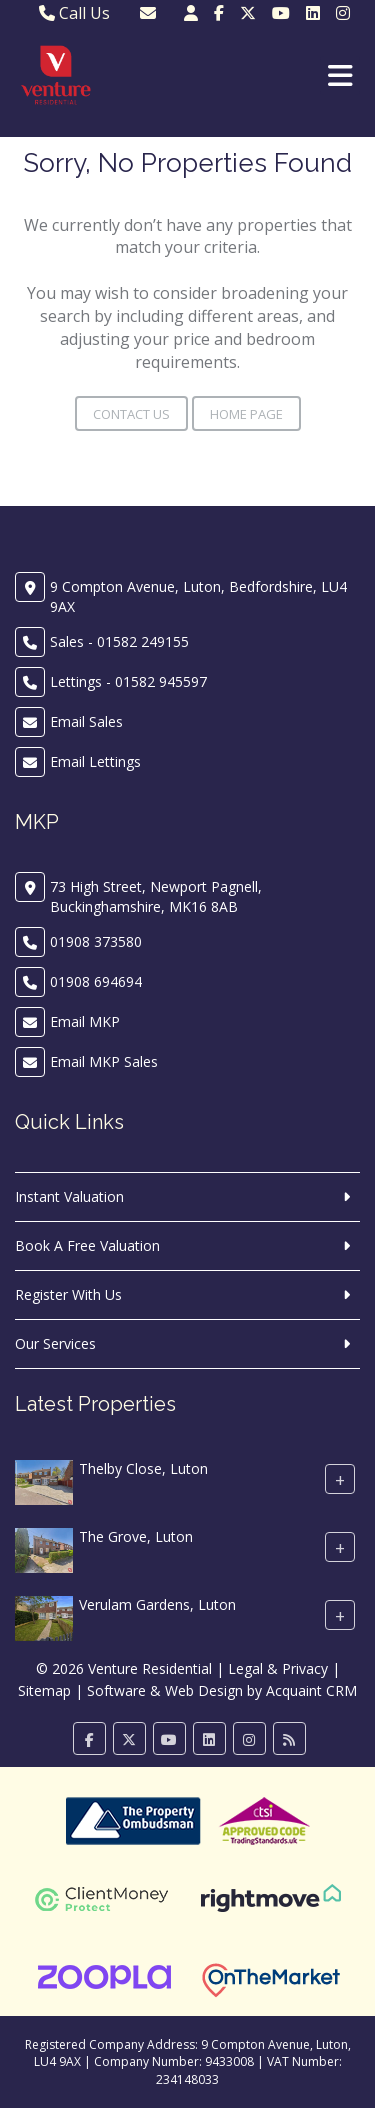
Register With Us (68, 1294)
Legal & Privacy (278, 1668)
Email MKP (85, 1021)
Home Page (246, 414)
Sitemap (44, 1690)
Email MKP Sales (104, 1061)
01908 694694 (96, 981)
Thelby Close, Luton (143, 1469)
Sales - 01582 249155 (119, 641)
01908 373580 (96, 941)
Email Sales (86, 721)
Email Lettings (95, 761)
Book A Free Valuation (87, 1245)
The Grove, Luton (136, 1537)
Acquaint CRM (311, 1690)
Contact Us (131, 414)
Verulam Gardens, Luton (157, 1605)
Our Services (55, 1343)
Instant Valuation (69, 1196)
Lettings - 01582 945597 (128, 681)
